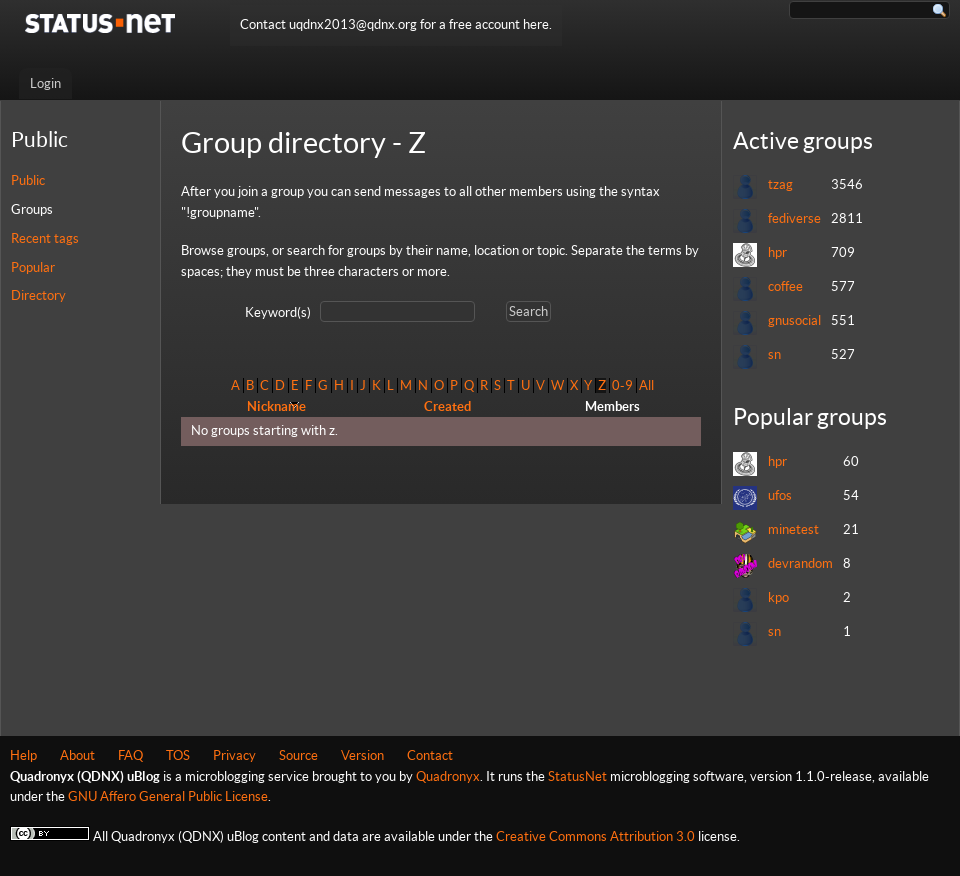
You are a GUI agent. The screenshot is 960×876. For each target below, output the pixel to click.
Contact (430, 755)
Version (362, 755)
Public (28, 180)
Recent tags (45, 238)
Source (298, 755)
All (646, 385)
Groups (32, 209)
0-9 (622, 385)
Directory (38, 295)
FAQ (130, 755)
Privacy (234, 755)
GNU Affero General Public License (168, 796)
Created (447, 406)
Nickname (276, 406)
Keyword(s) (278, 312)
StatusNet (577, 776)
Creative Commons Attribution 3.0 (595, 836)
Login (45, 83)
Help (23, 755)
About (77, 755)
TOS (178, 755)
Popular (33, 267)
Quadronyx (448, 776)
